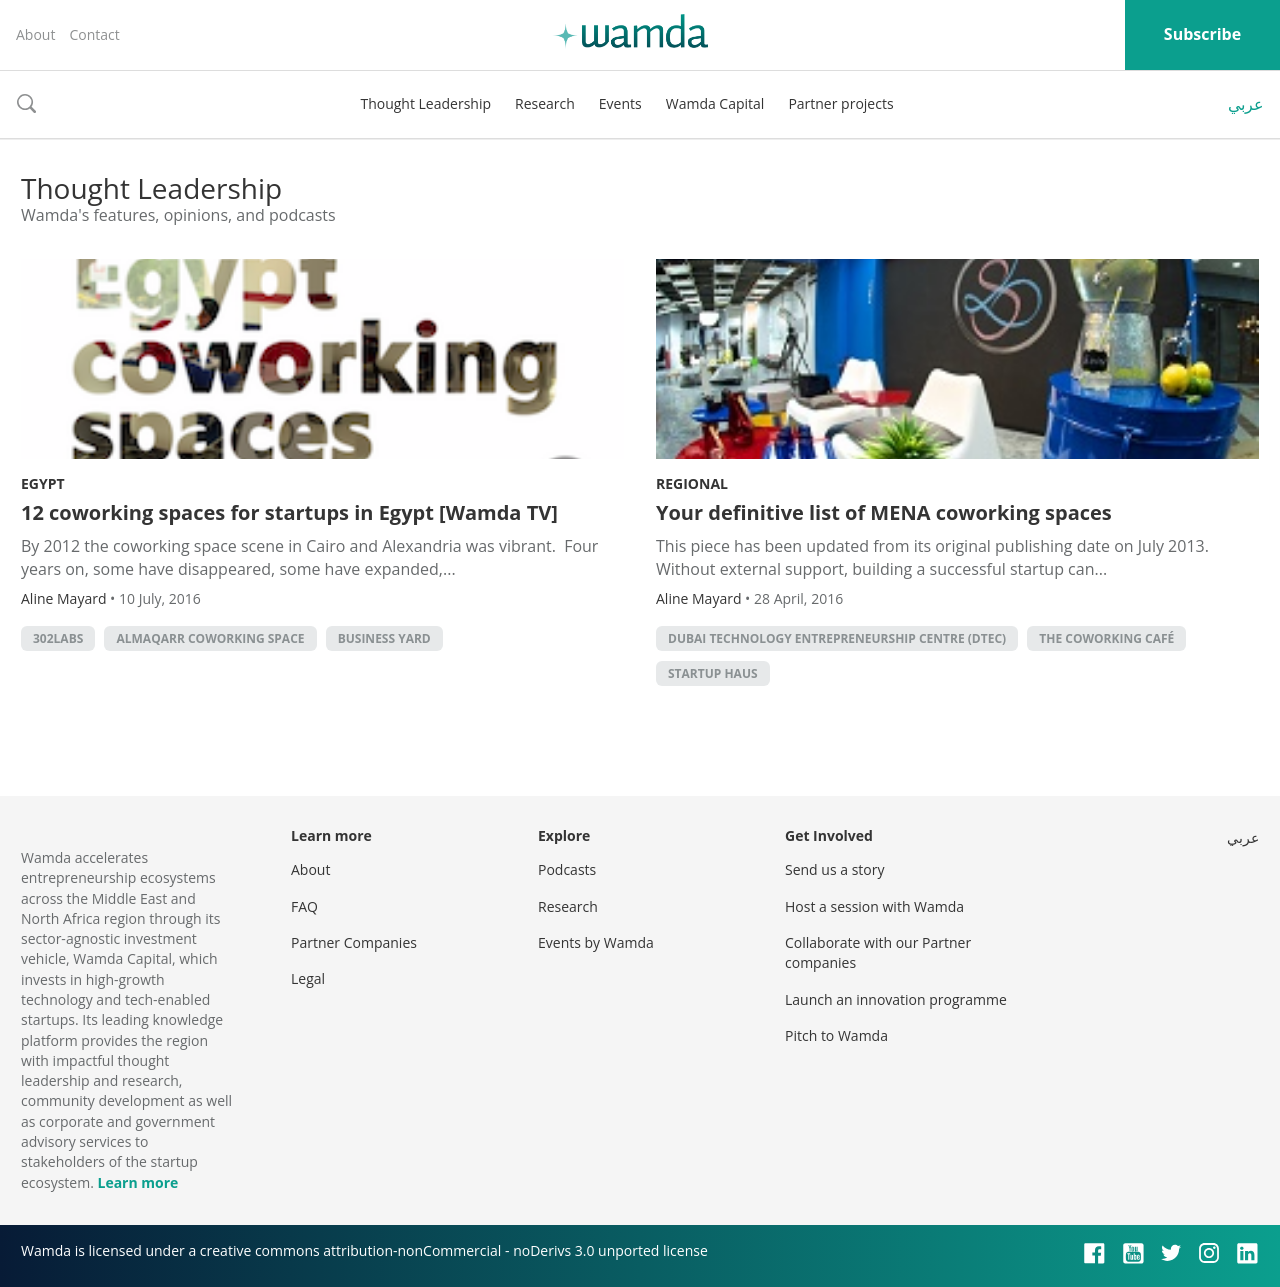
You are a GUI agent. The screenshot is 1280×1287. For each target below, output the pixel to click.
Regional (692, 483)
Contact (94, 34)
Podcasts (567, 869)
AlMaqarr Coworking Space (210, 638)
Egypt (43, 483)
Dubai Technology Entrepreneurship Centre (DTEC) (837, 638)
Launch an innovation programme (896, 999)
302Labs (58, 638)
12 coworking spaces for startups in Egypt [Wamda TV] (289, 512)
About (35, 34)
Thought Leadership (425, 103)
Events (620, 103)
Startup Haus (713, 673)
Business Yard (384, 638)
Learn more (137, 1182)
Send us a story (834, 869)
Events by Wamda (596, 942)
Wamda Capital (715, 103)
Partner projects (840, 103)
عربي (1246, 104)
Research (545, 103)
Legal (308, 978)
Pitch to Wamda (836, 1035)
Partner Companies (354, 942)
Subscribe (1202, 34)
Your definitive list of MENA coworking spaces (884, 512)
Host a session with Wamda (874, 906)
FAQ (304, 906)
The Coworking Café (1106, 638)
